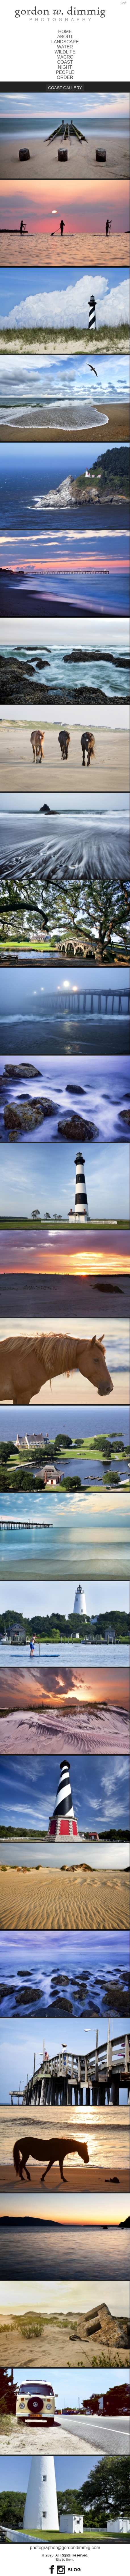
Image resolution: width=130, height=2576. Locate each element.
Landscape (65, 41)
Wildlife (65, 52)
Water (65, 46)
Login (124, 2)
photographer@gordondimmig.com (65, 2547)
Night (65, 67)
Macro (65, 57)
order (65, 77)
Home (65, 31)
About (65, 36)
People (65, 72)
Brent (69, 2559)
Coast (65, 62)
